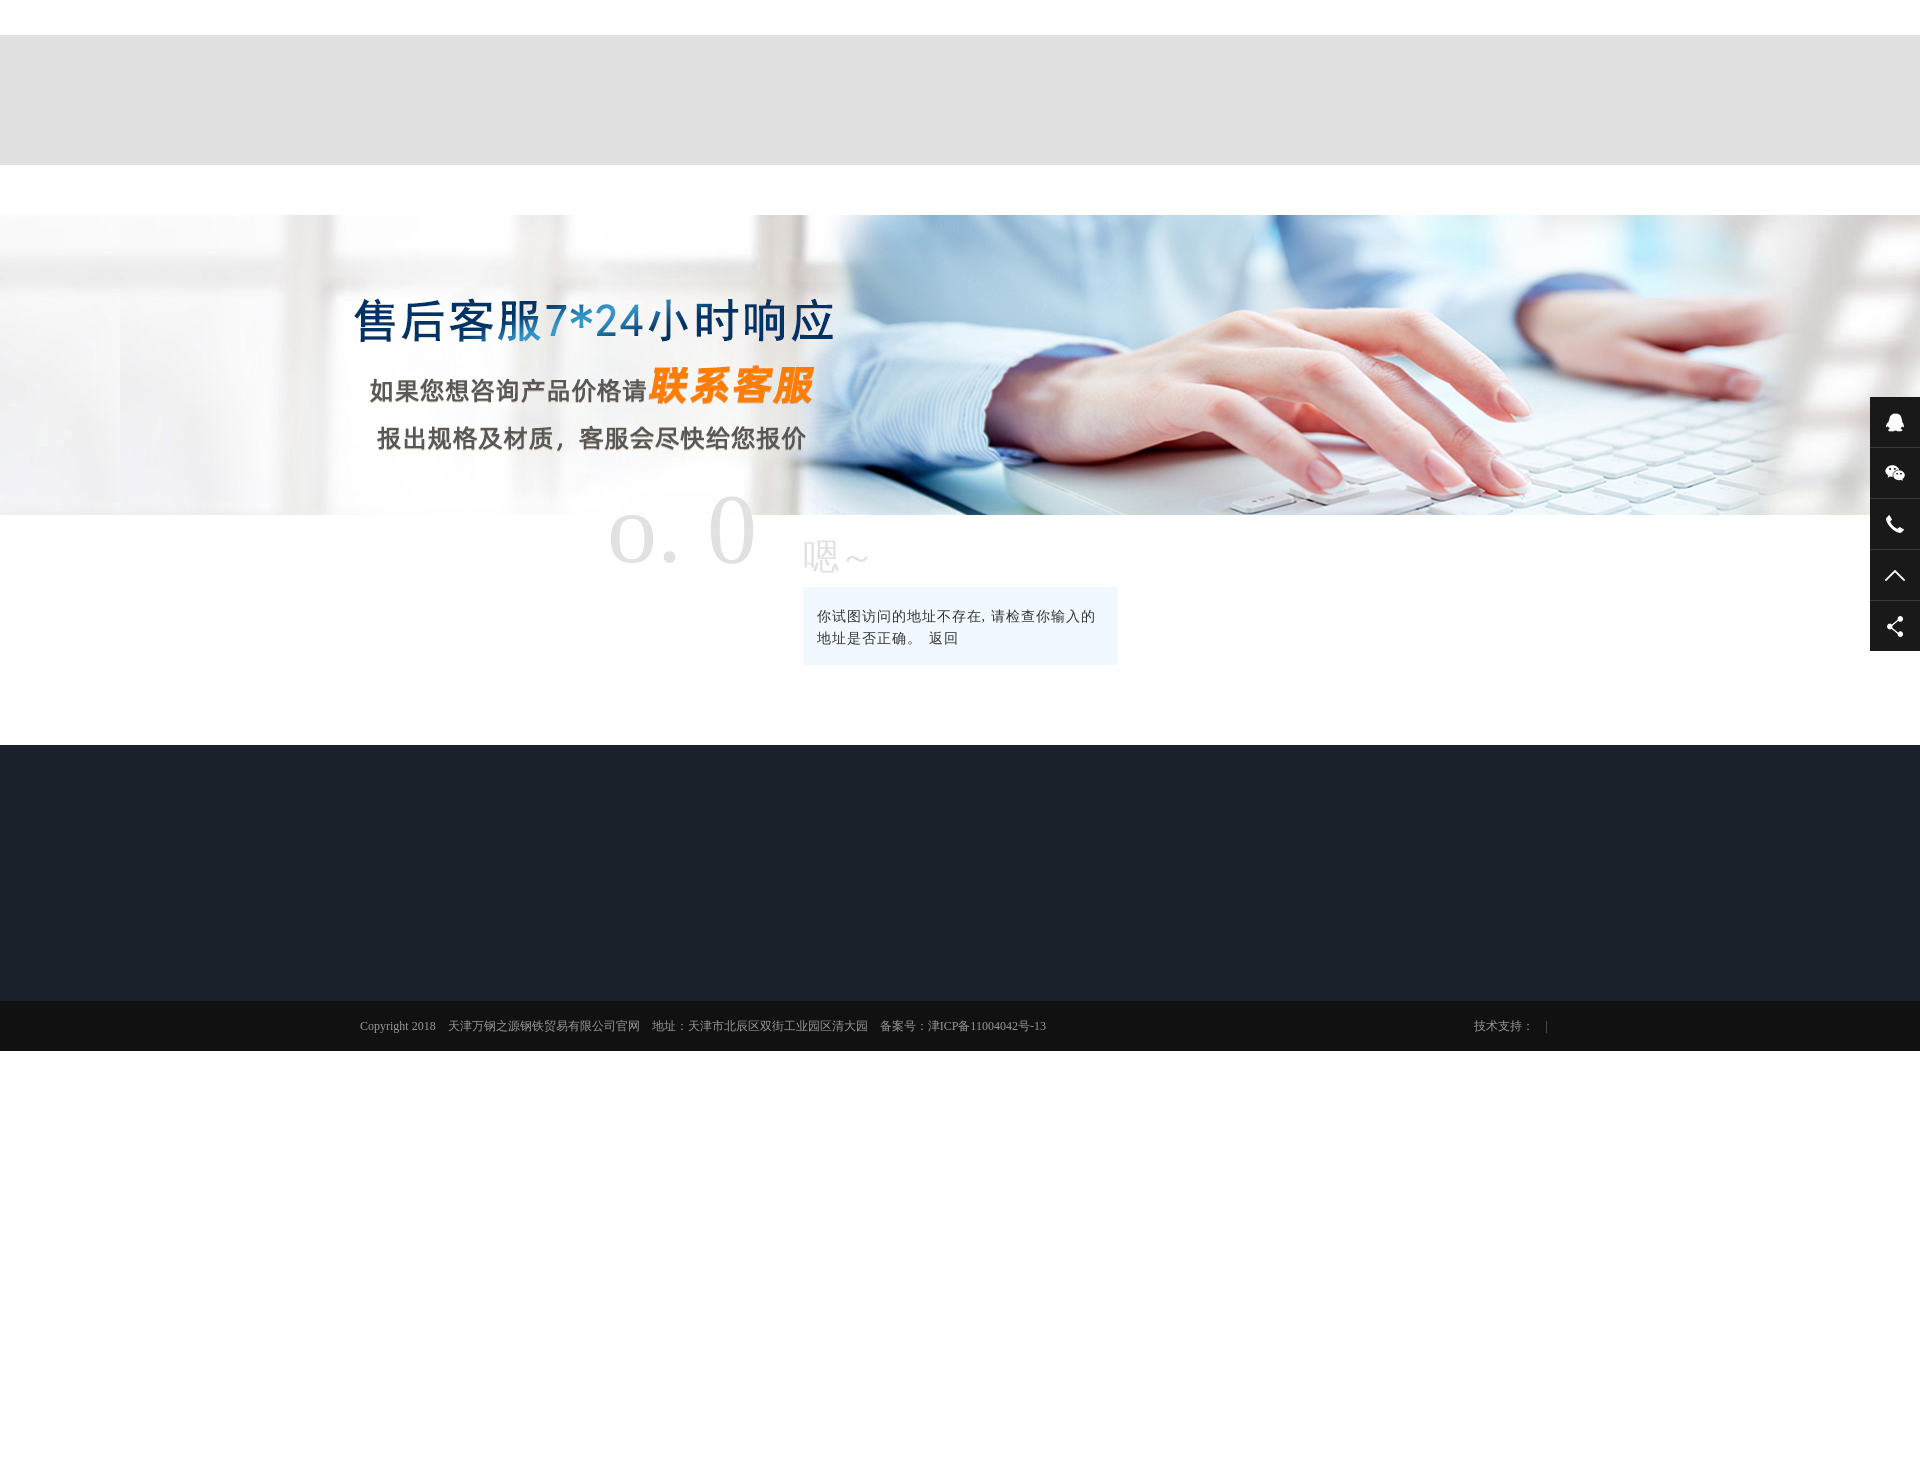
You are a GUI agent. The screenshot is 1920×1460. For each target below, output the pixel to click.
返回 (944, 638)
